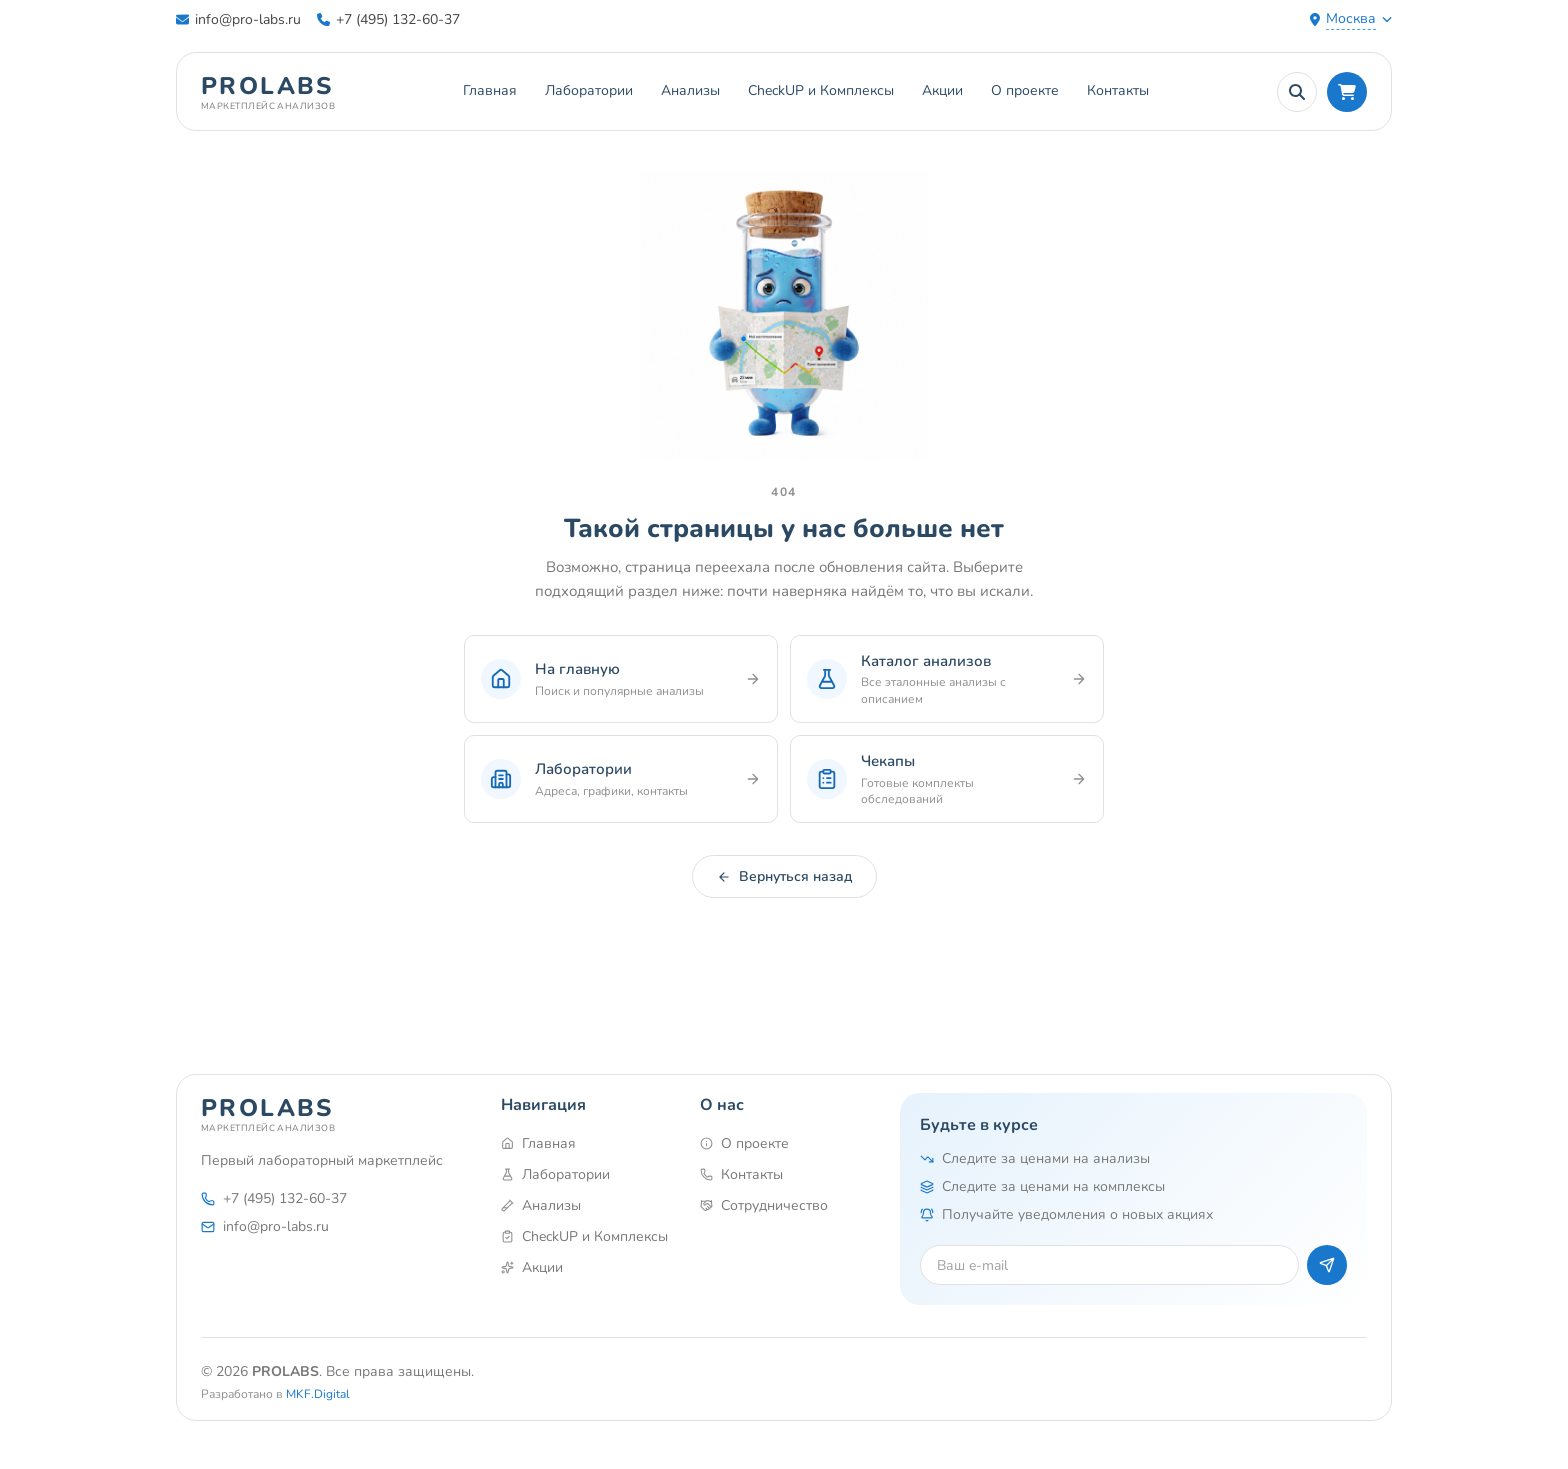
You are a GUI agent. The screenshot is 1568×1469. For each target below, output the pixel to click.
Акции (942, 90)
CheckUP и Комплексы (821, 90)
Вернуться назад (784, 876)
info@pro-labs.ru (238, 19)
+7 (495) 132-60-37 (388, 19)
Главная (490, 90)
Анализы (690, 90)
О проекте (1025, 90)
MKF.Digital (318, 1394)
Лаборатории (589, 90)
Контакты (1118, 90)
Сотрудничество (764, 1205)
